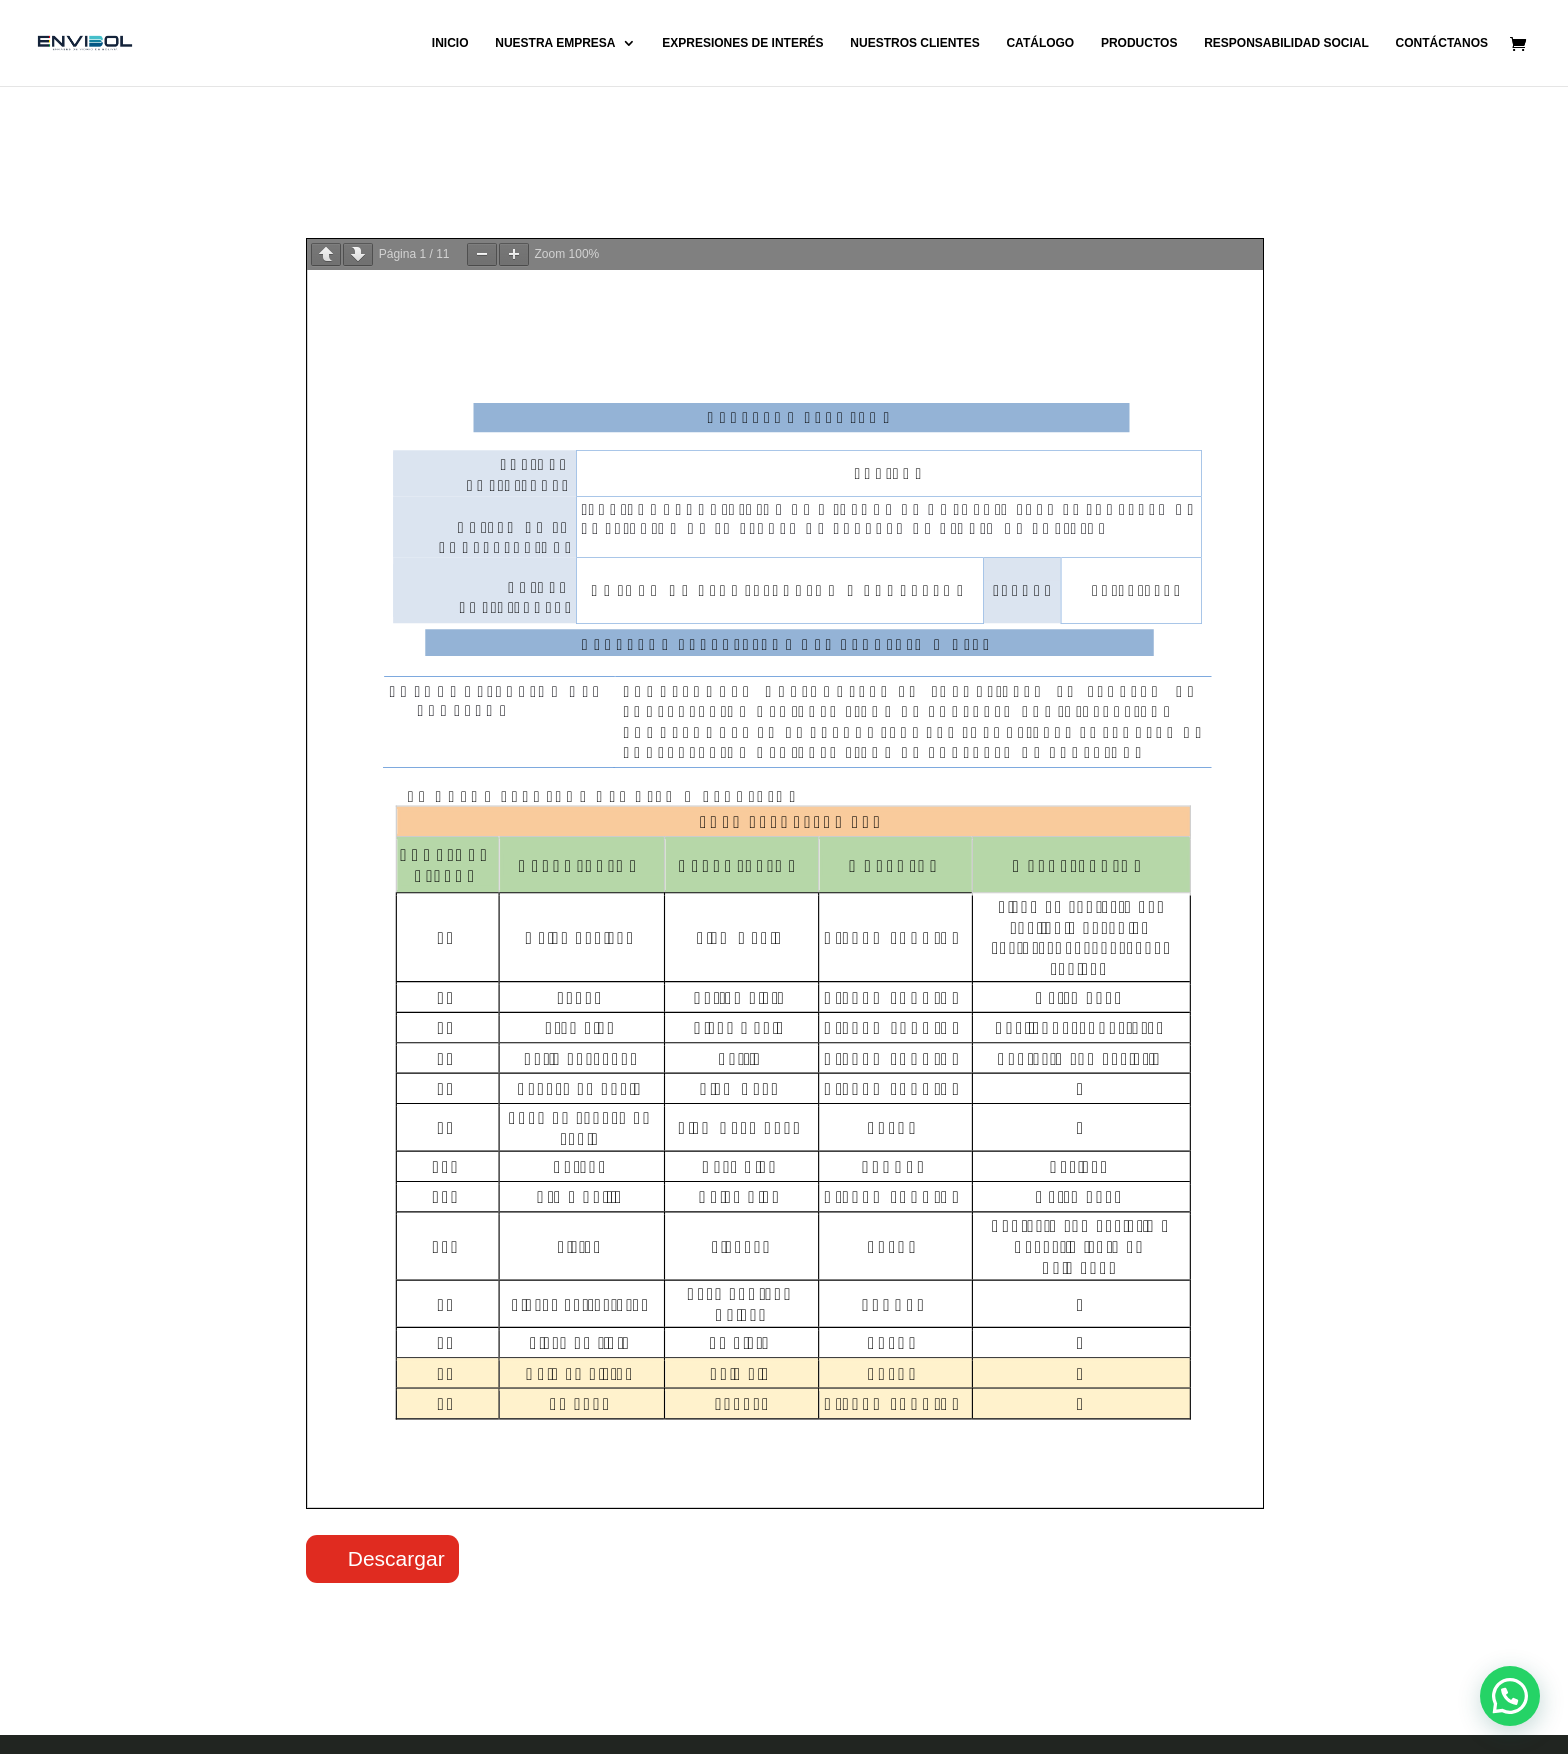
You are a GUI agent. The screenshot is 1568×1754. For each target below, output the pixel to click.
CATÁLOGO (1040, 43)
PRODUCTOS (1139, 43)
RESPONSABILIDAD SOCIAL (1286, 43)
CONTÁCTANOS (1442, 43)
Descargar (396, 1558)
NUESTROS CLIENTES (914, 43)
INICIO (450, 43)
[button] (1510, 1696)
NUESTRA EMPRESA (555, 43)
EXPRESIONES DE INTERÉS (742, 43)
